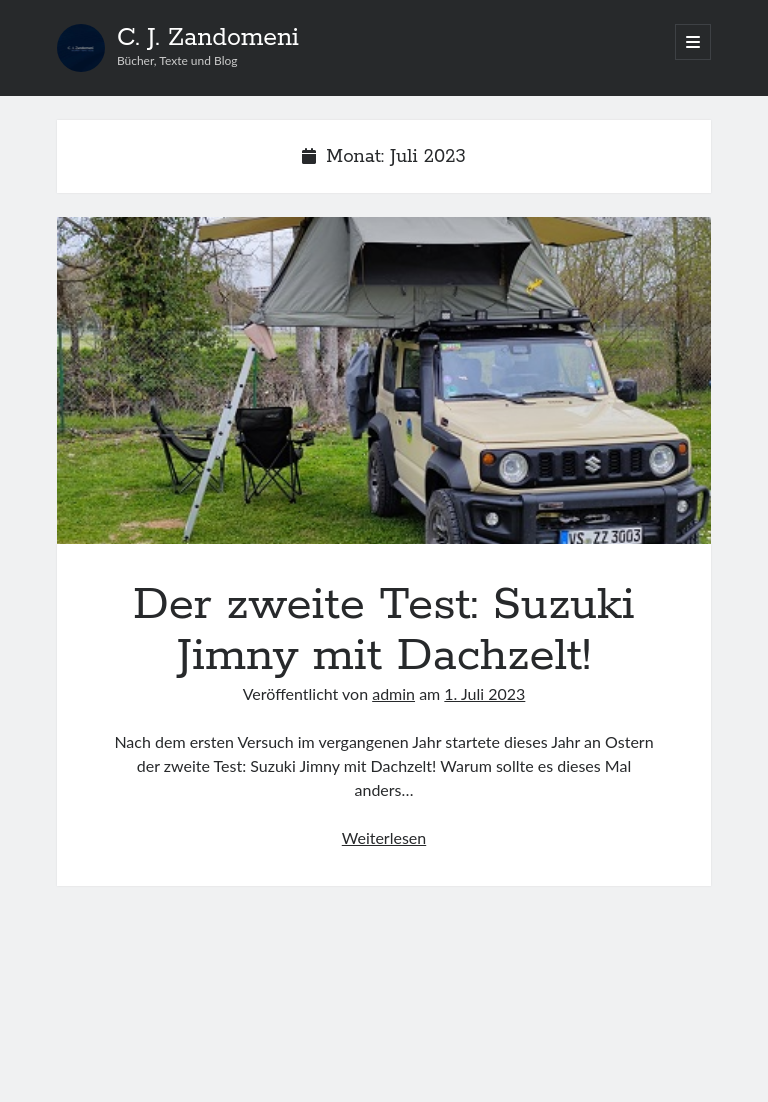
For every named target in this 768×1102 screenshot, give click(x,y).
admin (393, 693)
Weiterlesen (384, 837)
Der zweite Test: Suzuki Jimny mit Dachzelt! (384, 380)
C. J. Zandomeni (208, 38)
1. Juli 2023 (484, 693)
